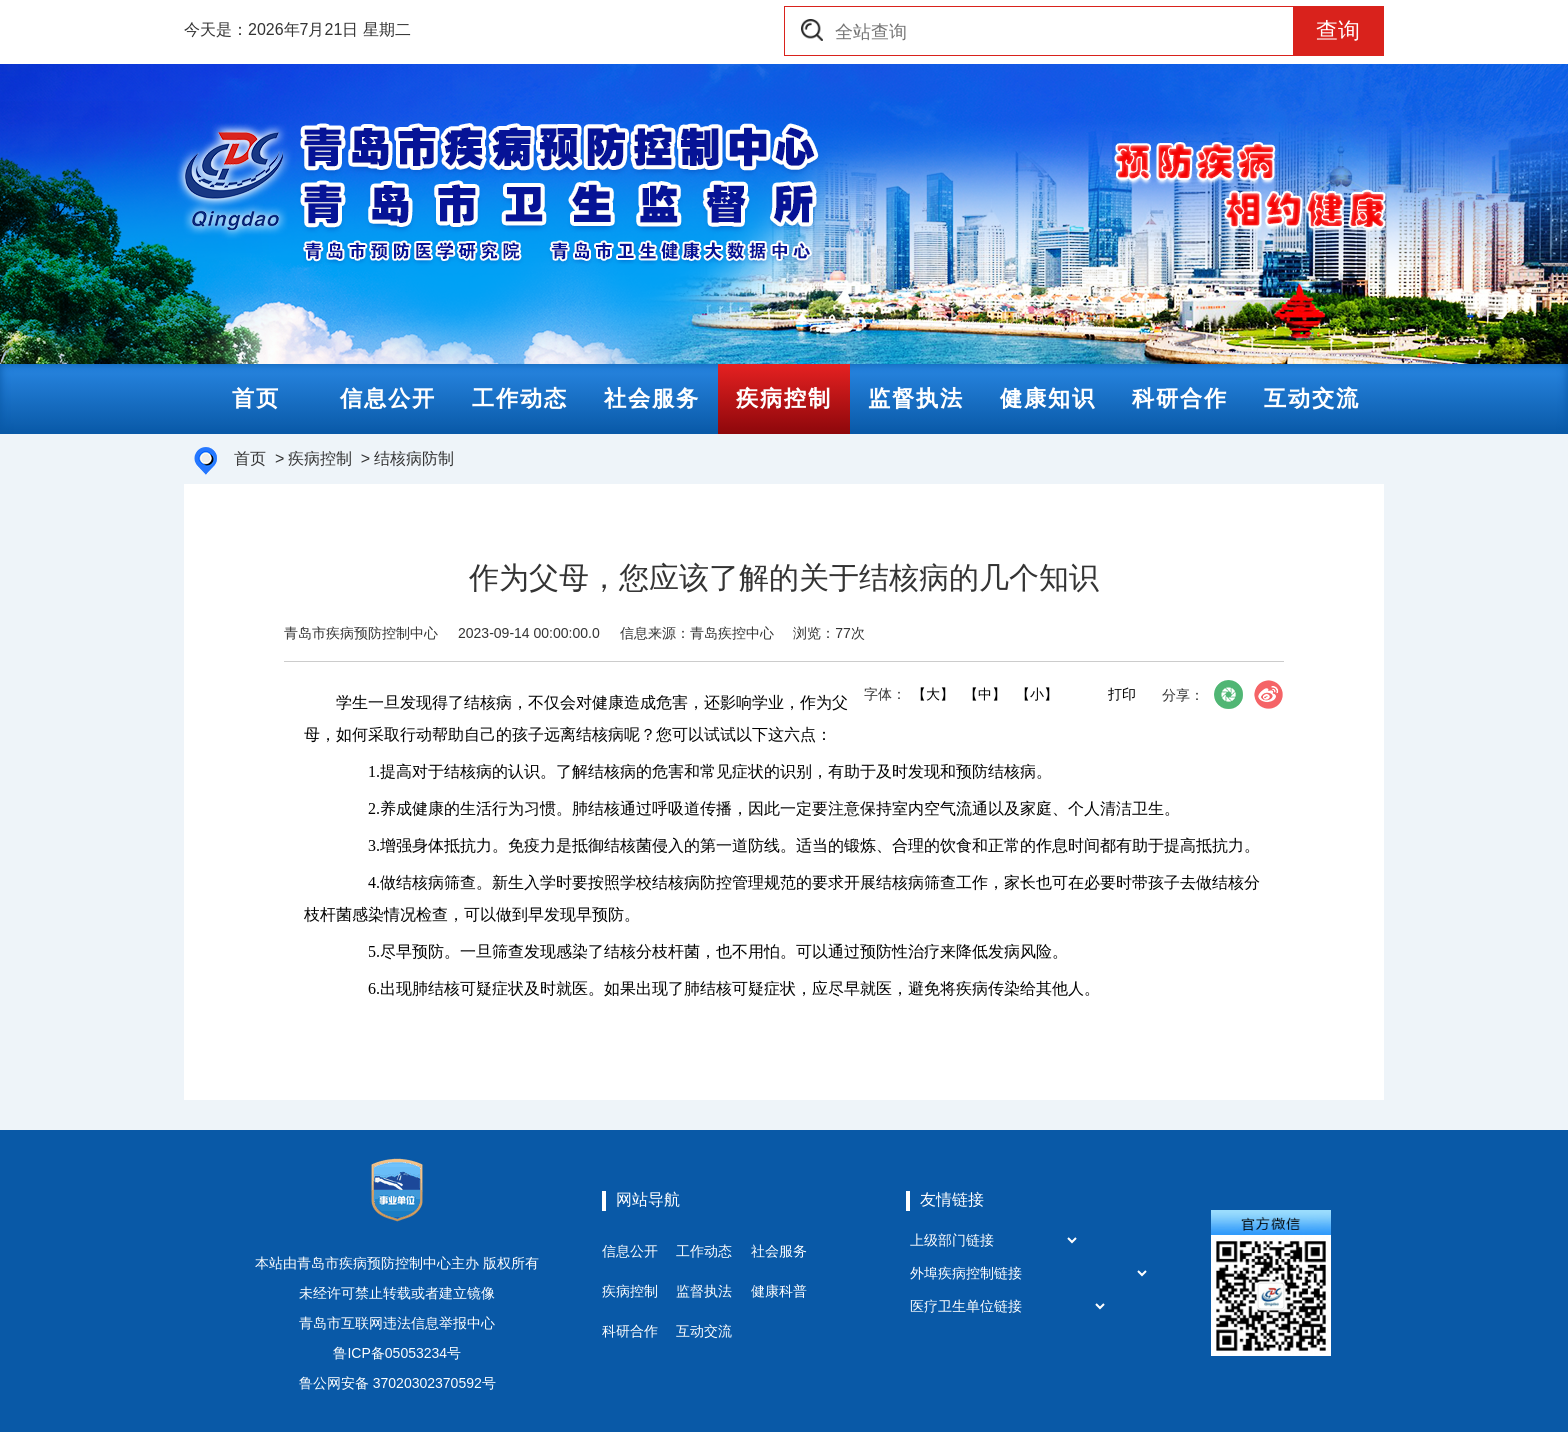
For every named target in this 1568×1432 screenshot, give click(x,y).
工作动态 (704, 1251)
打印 (1122, 694)
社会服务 (779, 1251)
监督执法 (704, 1291)
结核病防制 (414, 458)
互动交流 (704, 1331)
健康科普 (779, 1291)
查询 (1338, 30)
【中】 (984, 694)
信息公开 (630, 1251)
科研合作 (630, 1331)
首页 (250, 458)
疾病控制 (320, 458)
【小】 (1036, 694)
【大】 (932, 694)
